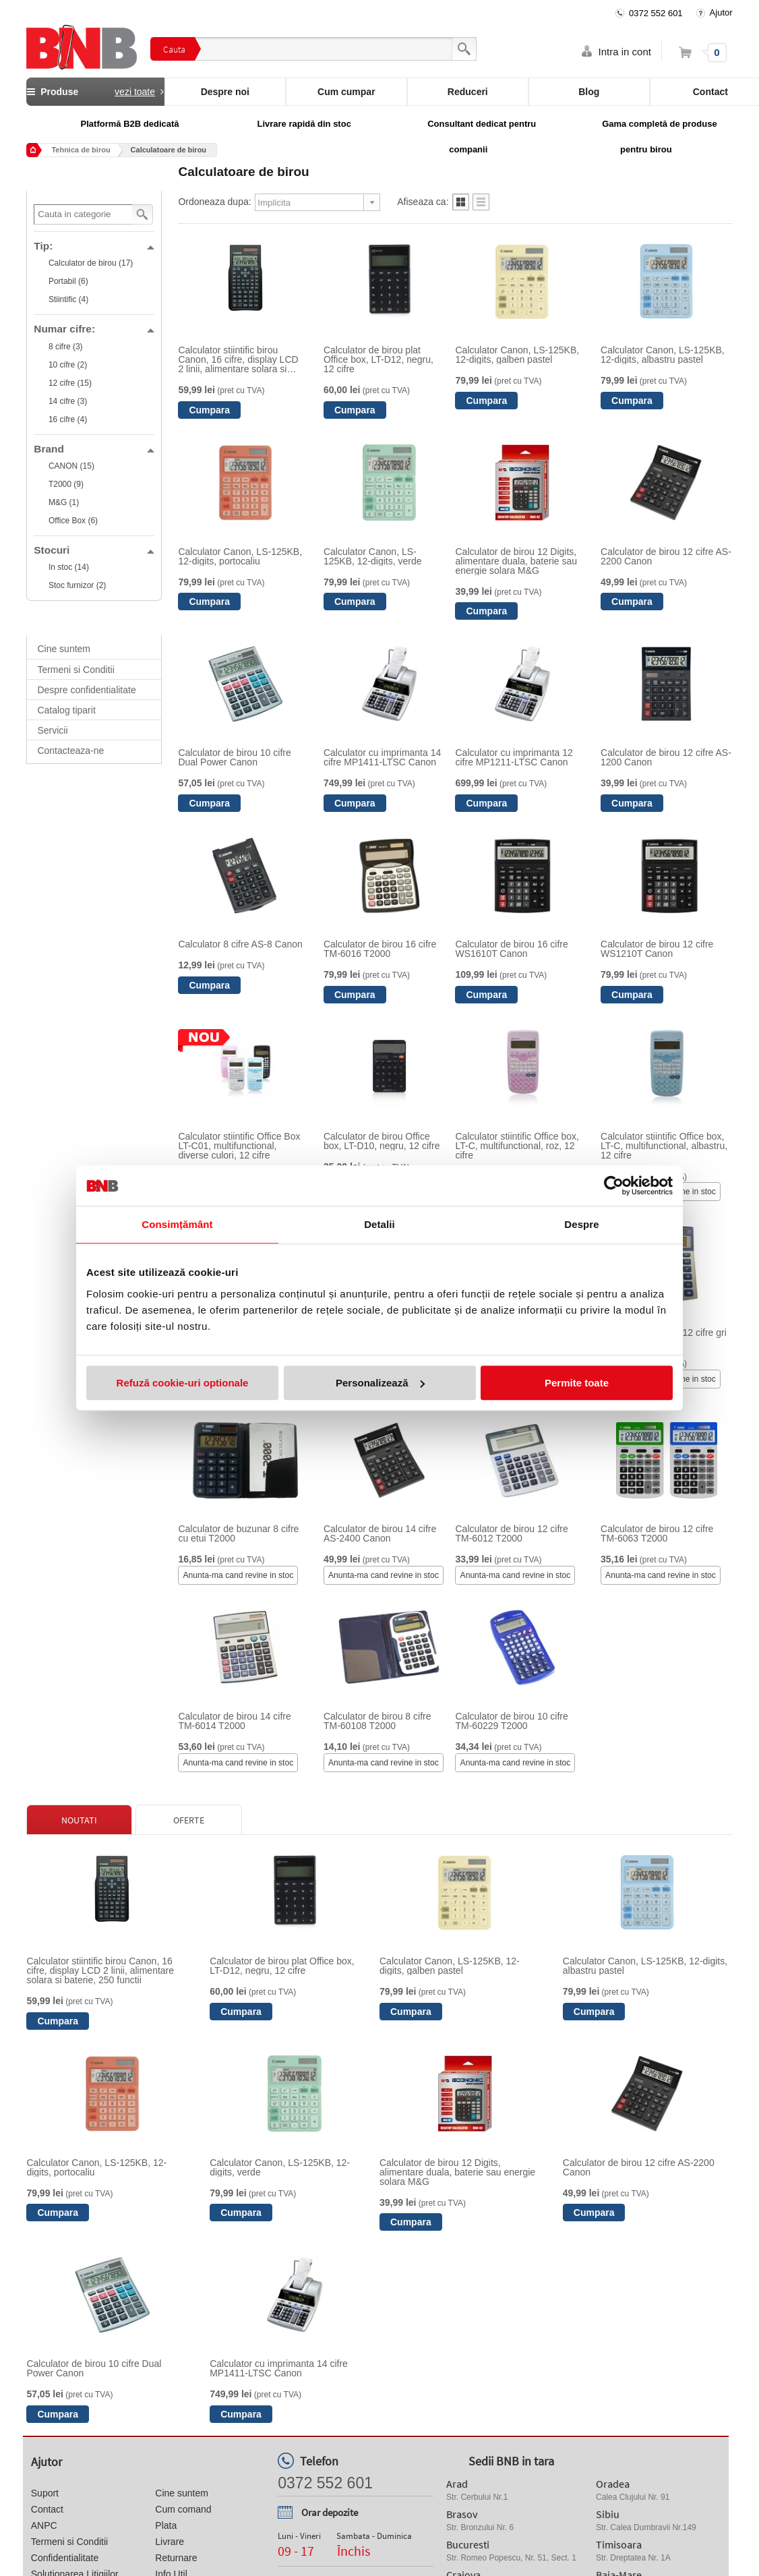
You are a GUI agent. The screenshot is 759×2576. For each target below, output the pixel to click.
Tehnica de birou (80, 150)
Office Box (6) (73, 520)
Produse (95, 91)
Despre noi (225, 91)
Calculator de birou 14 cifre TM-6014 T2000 (234, 1720)
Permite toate (577, 1382)
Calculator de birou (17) (91, 263)
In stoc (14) (69, 567)
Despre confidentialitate (86, 689)
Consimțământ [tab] (177, 1224)
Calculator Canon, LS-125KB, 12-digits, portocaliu (240, 556)
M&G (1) (64, 502)
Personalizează (380, 1382)
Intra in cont (625, 51)
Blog (588, 91)
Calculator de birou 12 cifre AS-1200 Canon (666, 757)
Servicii (52, 730)
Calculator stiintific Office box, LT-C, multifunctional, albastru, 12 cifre (664, 1146)
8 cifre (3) (66, 346)
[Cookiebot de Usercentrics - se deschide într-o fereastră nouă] (614, 1185)
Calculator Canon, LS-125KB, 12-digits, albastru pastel (663, 354)
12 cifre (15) (70, 383)
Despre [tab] (581, 1224)
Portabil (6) (68, 281)
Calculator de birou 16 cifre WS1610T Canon (511, 948)
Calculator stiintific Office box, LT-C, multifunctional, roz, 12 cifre (516, 1146)
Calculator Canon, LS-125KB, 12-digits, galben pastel (517, 354)
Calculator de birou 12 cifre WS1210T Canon (657, 948)
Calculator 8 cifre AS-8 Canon (240, 944)
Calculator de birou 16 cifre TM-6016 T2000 (380, 948)
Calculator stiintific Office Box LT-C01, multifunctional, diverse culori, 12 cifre (239, 1146)
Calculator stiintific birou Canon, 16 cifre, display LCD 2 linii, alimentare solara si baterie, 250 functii (238, 359)
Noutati (79, 1820)
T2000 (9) (66, 484)
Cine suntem (63, 648)
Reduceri (468, 91)
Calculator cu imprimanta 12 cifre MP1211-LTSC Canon (513, 757)
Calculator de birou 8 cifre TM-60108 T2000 (377, 1720)
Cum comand (183, 2509)
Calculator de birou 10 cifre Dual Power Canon (234, 757)
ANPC (44, 2525)
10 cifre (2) (68, 365)
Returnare (176, 2557)
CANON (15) (71, 466)
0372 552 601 (656, 13)
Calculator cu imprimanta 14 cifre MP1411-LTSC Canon (382, 757)
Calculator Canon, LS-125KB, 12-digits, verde (373, 556)
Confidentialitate (64, 2557)
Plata (166, 2525)
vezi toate (135, 91)
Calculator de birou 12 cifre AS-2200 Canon (666, 556)
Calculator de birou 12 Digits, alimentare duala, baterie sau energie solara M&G (516, 561)
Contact (47, 2509)
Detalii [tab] (379, 1224)
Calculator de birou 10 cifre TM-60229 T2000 (511, 1720)
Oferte (188, 1820)
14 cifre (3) (68, 401)
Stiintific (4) (68, 299)
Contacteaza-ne (70, 750)
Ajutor (721, 12)
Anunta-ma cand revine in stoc (238, 1575)
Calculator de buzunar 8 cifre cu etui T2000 (238, 1533)
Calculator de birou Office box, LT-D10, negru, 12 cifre (382, 1141)
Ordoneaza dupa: (214, 201)
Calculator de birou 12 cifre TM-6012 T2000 (511, 1533)
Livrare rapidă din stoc (304, 124)
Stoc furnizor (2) (77, 585)
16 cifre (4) (68, 419)
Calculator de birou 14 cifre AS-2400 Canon (380, 1533)
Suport (45, 2493)
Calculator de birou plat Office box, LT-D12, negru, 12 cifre (378, 359)
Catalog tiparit (66, 710)
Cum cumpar (346, 91)
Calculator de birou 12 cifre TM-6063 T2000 (657, 1533)
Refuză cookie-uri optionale (183, 1382)
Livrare (169, 2541)
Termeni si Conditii (75, 669)
